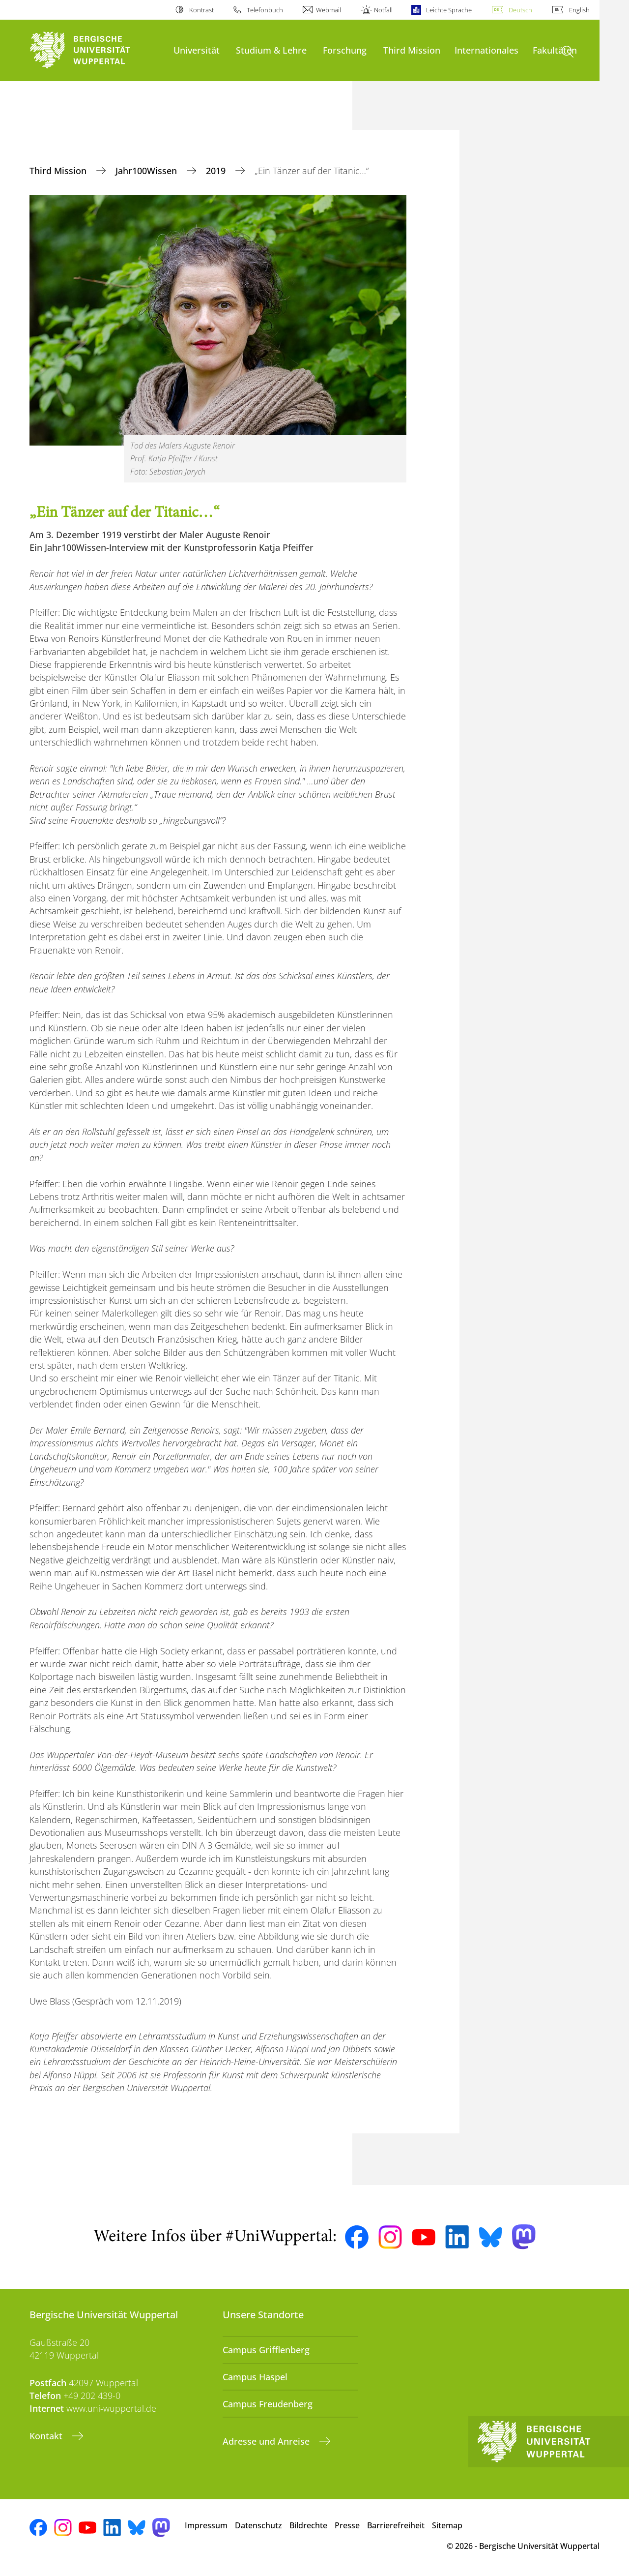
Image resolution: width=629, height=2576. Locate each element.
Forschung (345, 50)
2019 (217, 171)
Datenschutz (258, 2525)
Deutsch (520, 9)
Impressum (206, 2525)
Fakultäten (555, 50)
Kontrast (201, 9)
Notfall (383, 9)
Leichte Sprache (449, 9)
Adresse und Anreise (267, 2441)
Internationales (486, 50)
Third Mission (411, 50)
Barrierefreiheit (396, 2525)
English (579, 9)
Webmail (328, 9)
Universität (196, 50)
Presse (347, 2525)
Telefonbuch (265, 9)
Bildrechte (308, 2525)
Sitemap (447, 2525)
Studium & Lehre (271, 50)
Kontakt (47, 2436)
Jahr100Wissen (147, 171)
